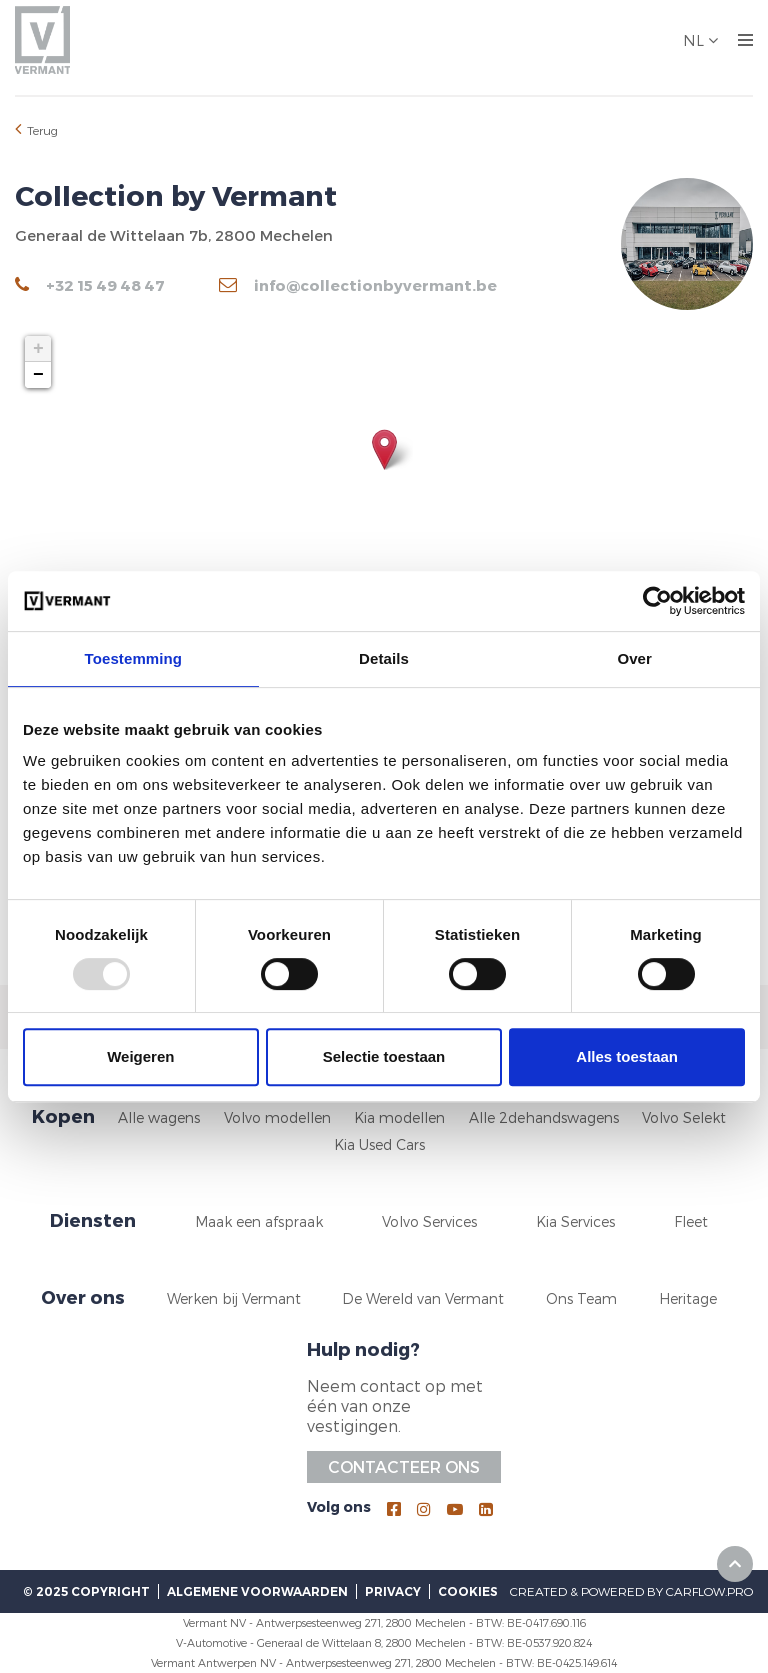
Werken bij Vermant (234, 1298)
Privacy (393, 1591)
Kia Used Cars (379, 1144)
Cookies (468, 1591)
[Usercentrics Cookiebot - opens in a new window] (657, 601)
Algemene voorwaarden (257, 1591)
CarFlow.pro (709, 1591)
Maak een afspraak (259, 1221)
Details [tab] (384, 658)
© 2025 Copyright (86, 1591)
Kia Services (575, 1221)
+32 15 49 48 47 (90, 285)
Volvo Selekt (684, 1117)
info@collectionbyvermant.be (358, 285)
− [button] (38, 375)
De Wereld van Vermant (423, 1298)
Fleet (691, 1221)
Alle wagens (159, 1117)
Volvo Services (429, 1221)
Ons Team (581, 1298)
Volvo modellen (277, 1117)
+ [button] (38, 349)
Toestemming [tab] (134, 658)
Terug (36, 129)
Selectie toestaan (384, 1056)
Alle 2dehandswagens (544, 1117)
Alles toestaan (627, 1056)
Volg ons (339, 1506)
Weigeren (140, 1056)
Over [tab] (634, 658)
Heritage (688, 1298)
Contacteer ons (404, 1466)
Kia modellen (399, 1117)
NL (695, 40)
